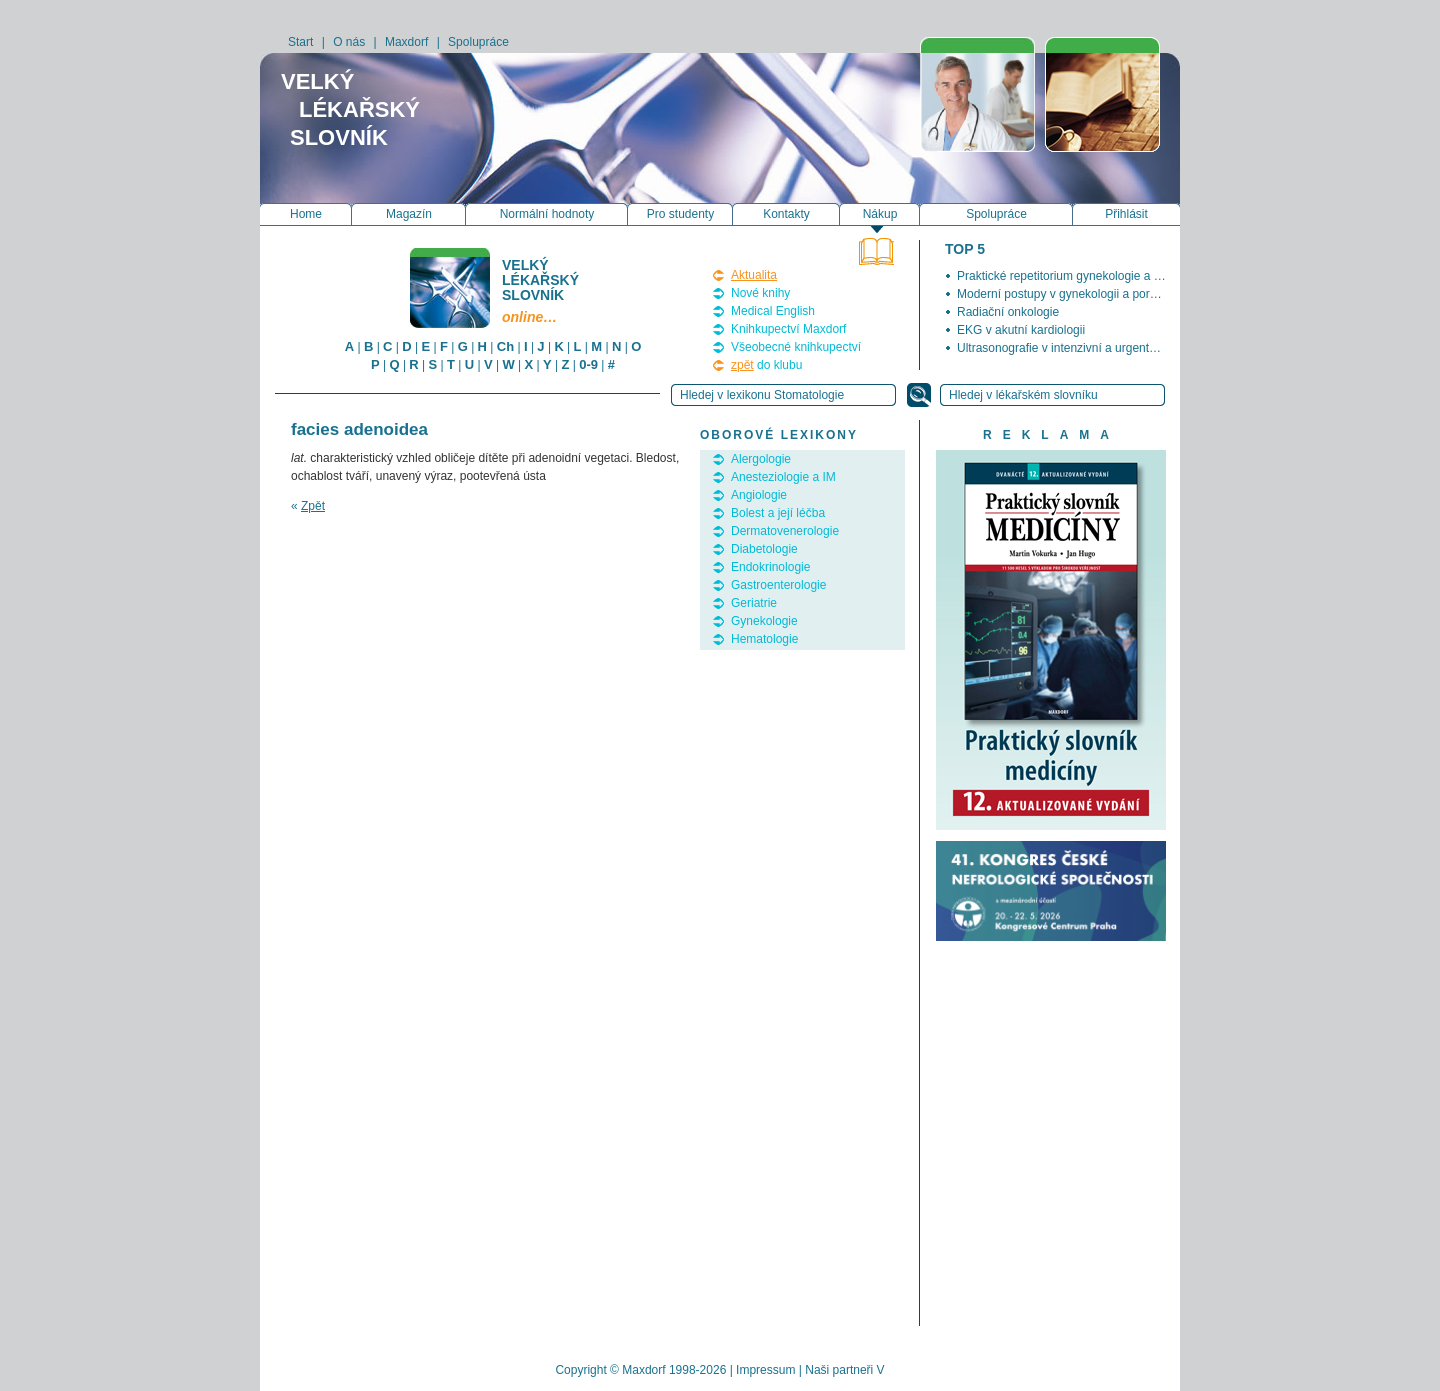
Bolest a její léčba (778, 513)
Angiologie (759, 495)
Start (300, 42)
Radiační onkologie (1008, 312)
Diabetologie (764, 549)
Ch (505, 346)
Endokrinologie (770, 567)
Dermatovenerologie (785, 531)
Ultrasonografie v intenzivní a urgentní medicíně (1084, 348)
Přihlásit (1126, 214)
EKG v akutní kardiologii (1021, 330)
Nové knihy (760, 293)
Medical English (773, 311)
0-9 (588, 364)
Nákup (880, 214)
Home (306, 214)
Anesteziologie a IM (783, 477)
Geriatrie (754, 603)
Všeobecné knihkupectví (796, 347)
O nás (349, 42)
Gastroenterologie (778, 585)
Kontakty (786, 214)
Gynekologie (764, 621)
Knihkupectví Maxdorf (788, 329)
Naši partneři (839, 1370)
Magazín (409, 214)
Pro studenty (680, 214)
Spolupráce (478, 42)
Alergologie (761, 459)
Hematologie (764, 639)
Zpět (313, 506)
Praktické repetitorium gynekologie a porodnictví (1084, 276)
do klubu (766, 365)
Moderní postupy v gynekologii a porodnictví (1074, 294)
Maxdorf (406, 42)
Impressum (765, 1370)
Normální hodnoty (547, 214)
